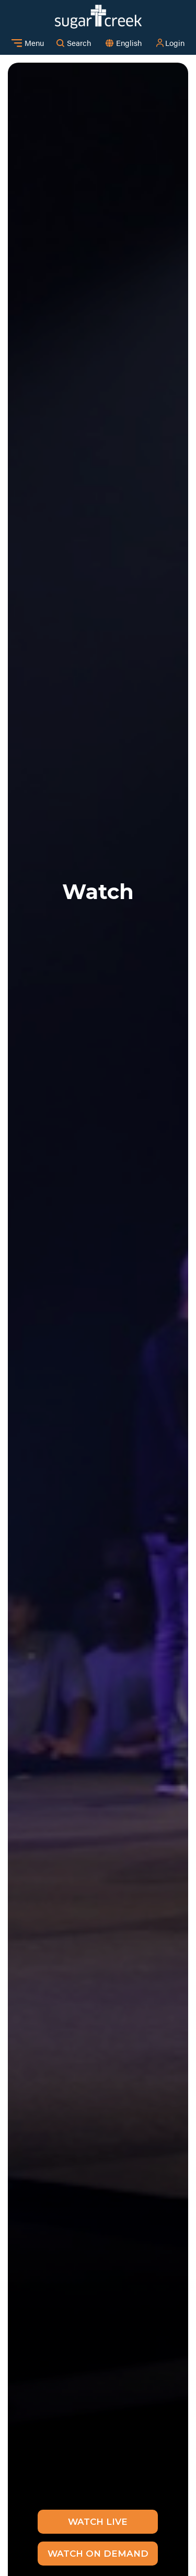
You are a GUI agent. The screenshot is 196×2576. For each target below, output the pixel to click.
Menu (27, 42)
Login (170, 42)
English (129, 42)
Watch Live (98, 2521)
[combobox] (129, 43)
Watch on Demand (98, 2553)
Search (73, 42)
